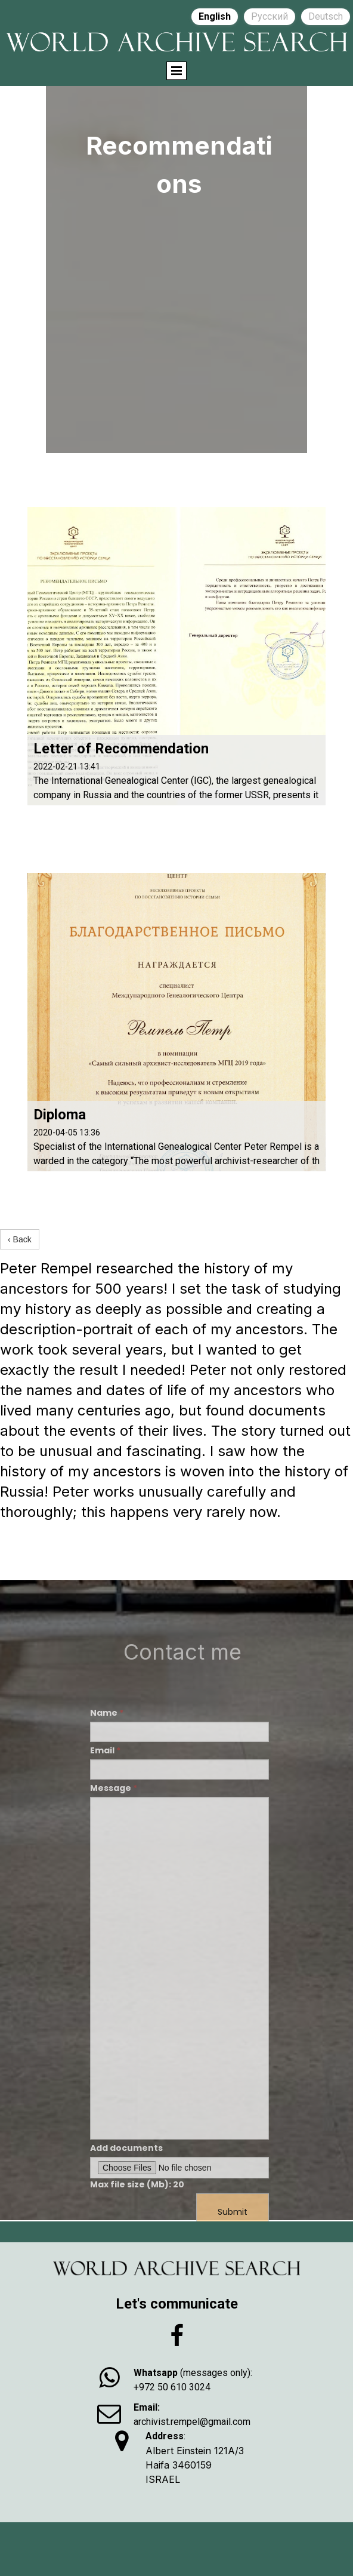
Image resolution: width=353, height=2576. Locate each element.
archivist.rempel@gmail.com (192, 2421)
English (215, 16)
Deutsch (325, 16)
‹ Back (20, 1239)
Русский (269, 16)
